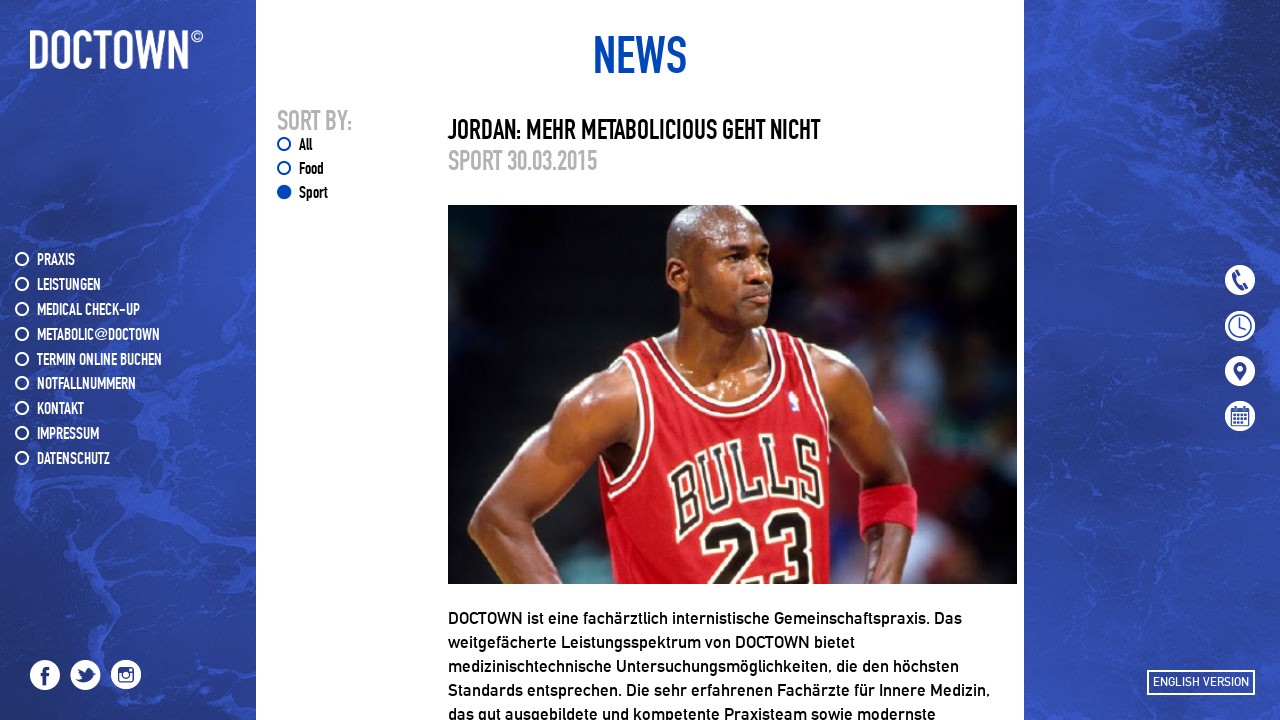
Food (311, 169)
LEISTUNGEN (69, 285)
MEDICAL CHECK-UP (88, 310)
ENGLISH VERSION (1201, 682)
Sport (313, 193)
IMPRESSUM (68, 434)
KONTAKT (60, 409)
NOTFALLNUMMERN (86, 384)
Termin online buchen (99, 360)
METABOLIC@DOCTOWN (98, 335)
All (305, 145)
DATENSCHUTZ (73, 459)
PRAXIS (56, 260)
